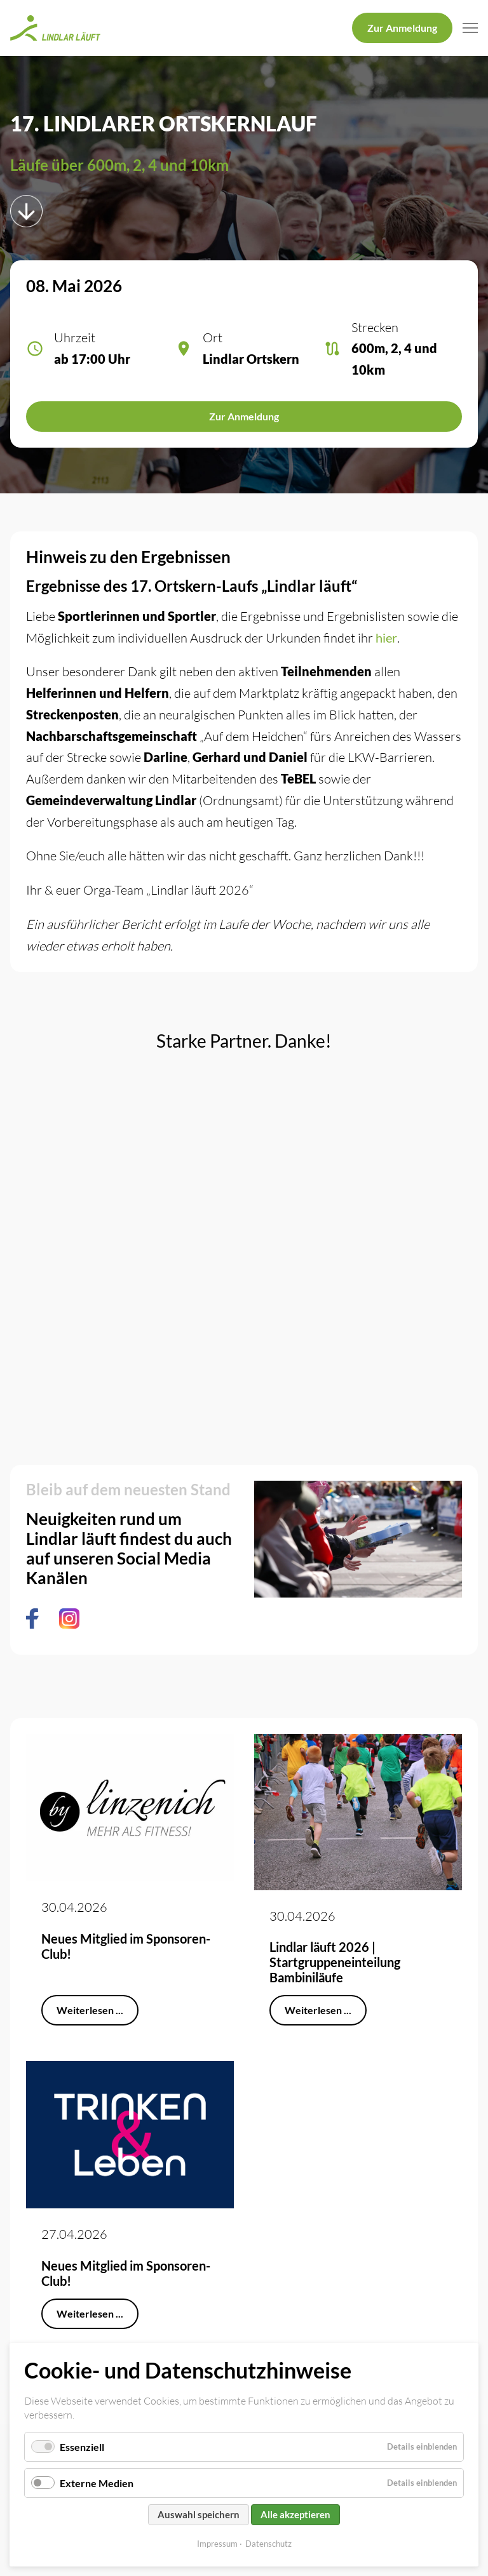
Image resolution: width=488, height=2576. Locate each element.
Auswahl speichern (199, 2514)
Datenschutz (268, 2544)
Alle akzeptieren (295, 2514)
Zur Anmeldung (402, 28)
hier (386, 637)
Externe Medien (96, 2483)
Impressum (217, 2544)
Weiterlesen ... (90, 2010)
